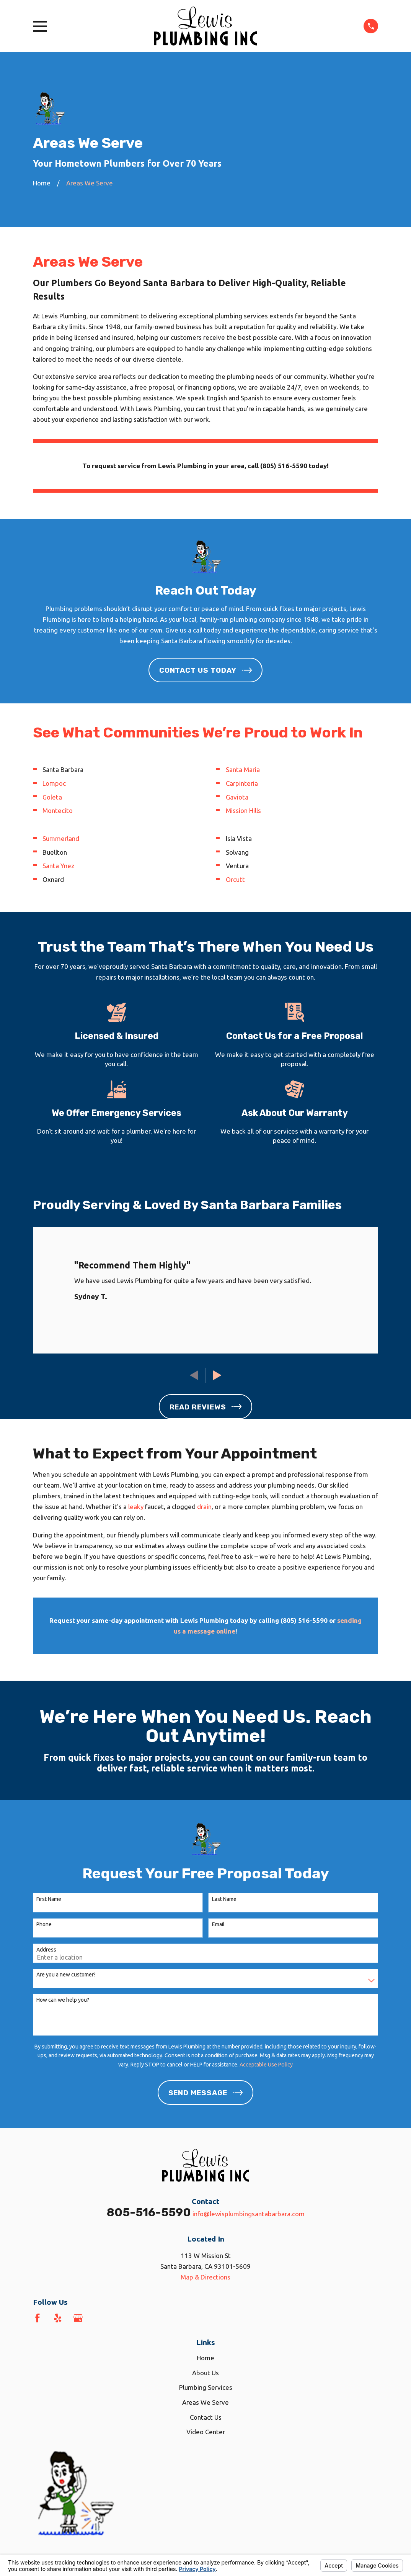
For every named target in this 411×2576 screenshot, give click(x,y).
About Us (205, 2372)
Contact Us (206, 2417)
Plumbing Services (205, 2387)
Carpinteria (242, 783)
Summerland (60, 838)
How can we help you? (62, 2000)
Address (46, 1950)
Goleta (52, 797)
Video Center (205, 2431)
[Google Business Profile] (78, 2318)
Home (205, 2357)
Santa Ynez (58, 865)
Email (218, 1924)
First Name (48, 1899)
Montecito (57, 810)
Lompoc (54, 783)
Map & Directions (205, 2277)
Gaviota (237, 797)
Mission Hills (243, 810)
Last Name (224, 1899)
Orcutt (235, 879)
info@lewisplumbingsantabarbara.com (248, 2213)
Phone (44, 1924)
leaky (136, 1506)
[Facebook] (37, 2318)
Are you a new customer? (66, 1974)
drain (204, 1506)
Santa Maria (243, 769)
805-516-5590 (149, 2212)
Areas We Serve (205, 2402)
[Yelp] (57, 2318)
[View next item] (217, 1375)
